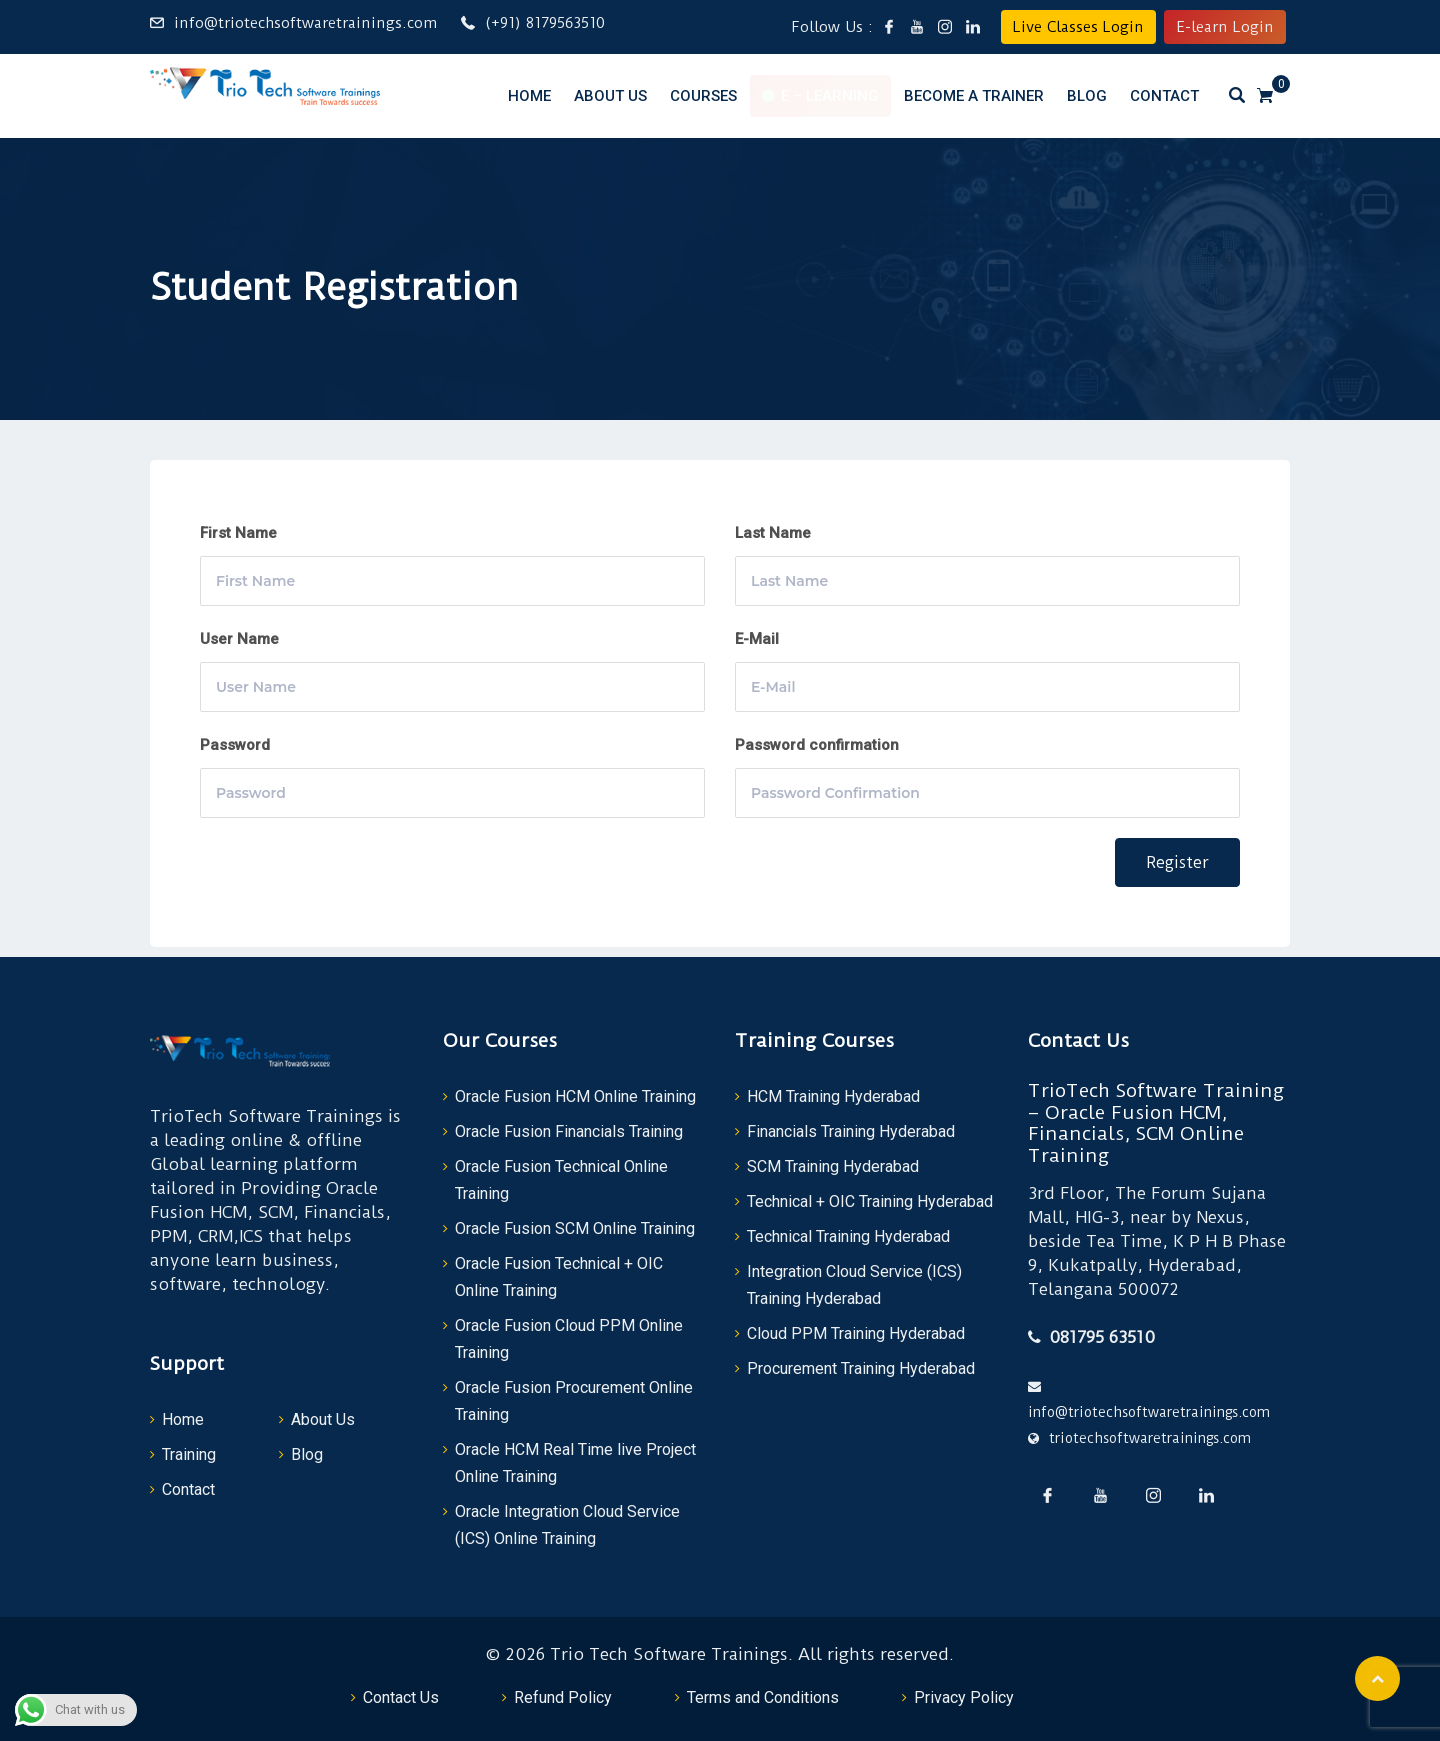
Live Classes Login (1078, 27)
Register (1177, 862)
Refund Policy (563, 1697)
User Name (239, 639)
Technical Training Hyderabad (848, 1236)
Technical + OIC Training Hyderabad (870, 1201)
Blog (1087, 96)
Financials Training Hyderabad (851, 1131)
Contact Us (401, 1697)
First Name (238, 533)
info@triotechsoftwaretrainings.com (305, 23)
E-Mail (757, 639)
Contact (1164, 96)
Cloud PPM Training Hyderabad (856, 1333)
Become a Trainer (974, 96)
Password (235, 745)
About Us (610, 96)
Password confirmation (817, 745)
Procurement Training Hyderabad (861, 1368)
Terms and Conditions (763, 1697)
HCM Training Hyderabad (833, 1096)
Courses (703, 96)
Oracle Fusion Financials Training (569, 1131)
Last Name (773, 533)
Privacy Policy (964, 1697)
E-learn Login (1225, 27)
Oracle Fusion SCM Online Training (575, 1228)
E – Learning (830, 96)
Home (529, 96)
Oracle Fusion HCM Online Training (575, 1096)
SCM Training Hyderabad (833, 1166)
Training (189, 1454)
